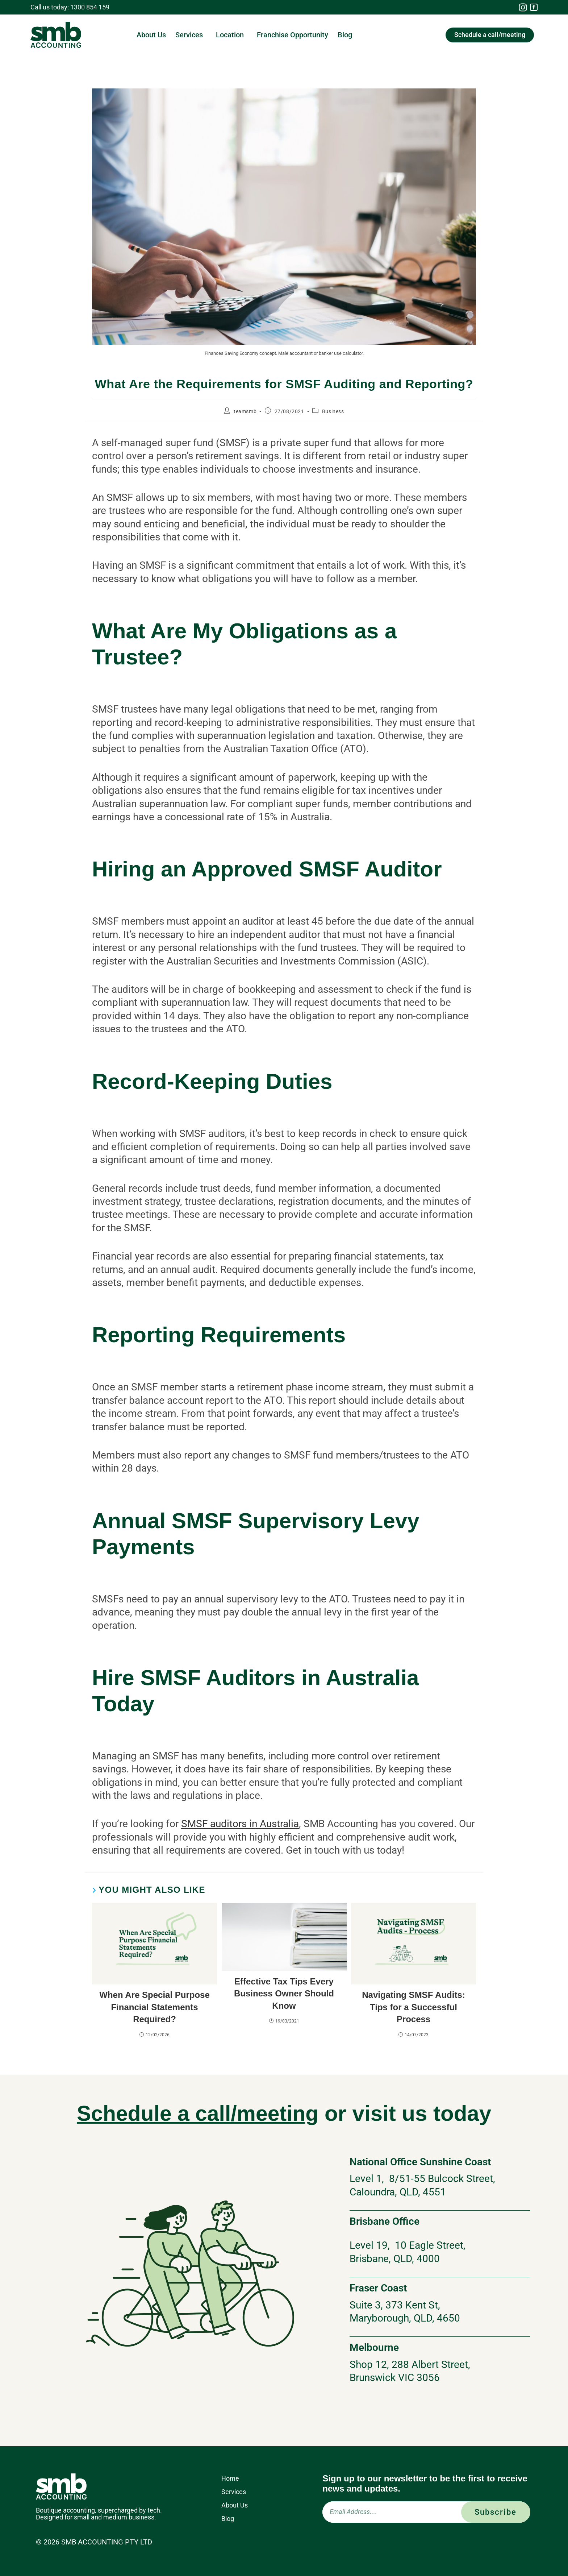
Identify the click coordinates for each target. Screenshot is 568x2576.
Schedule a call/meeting (197, 2113)
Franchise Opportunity (292, 34)
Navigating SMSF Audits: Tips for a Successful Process (413, 2007)
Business (333, 411)
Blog (345, 34)
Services (190, 34)
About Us (151, 34)
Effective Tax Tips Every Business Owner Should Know (284, 1993)
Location (231, 34)
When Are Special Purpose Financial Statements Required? (154, 2007)
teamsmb (245, 411)
